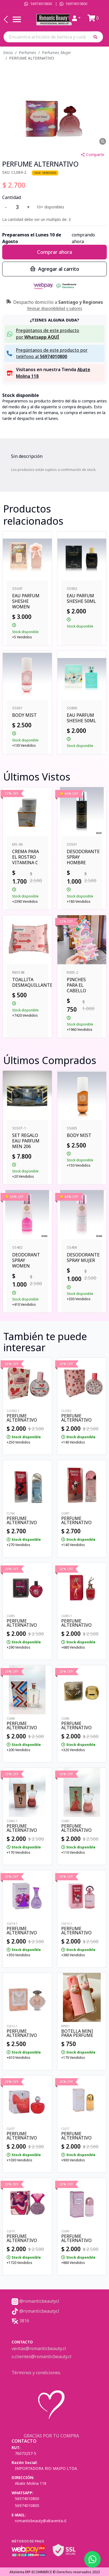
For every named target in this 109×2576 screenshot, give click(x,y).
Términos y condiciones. (36, 2373)
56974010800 (41, 3)
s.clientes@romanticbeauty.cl (41, 2356)
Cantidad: (12, 197)
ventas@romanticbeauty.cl (39, 2348)
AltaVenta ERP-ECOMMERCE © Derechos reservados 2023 (54, 2572)
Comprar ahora (54, 252)
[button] (97, 36)
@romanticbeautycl (35, 2301)
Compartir (92, 154)
